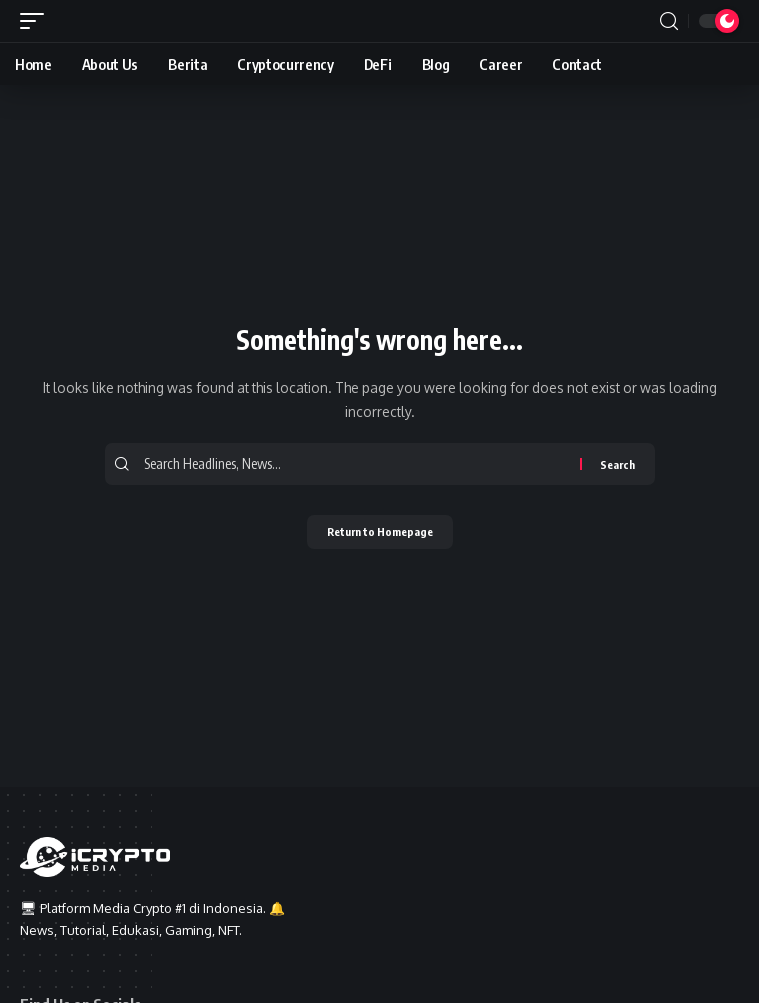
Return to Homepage (380, 531)
